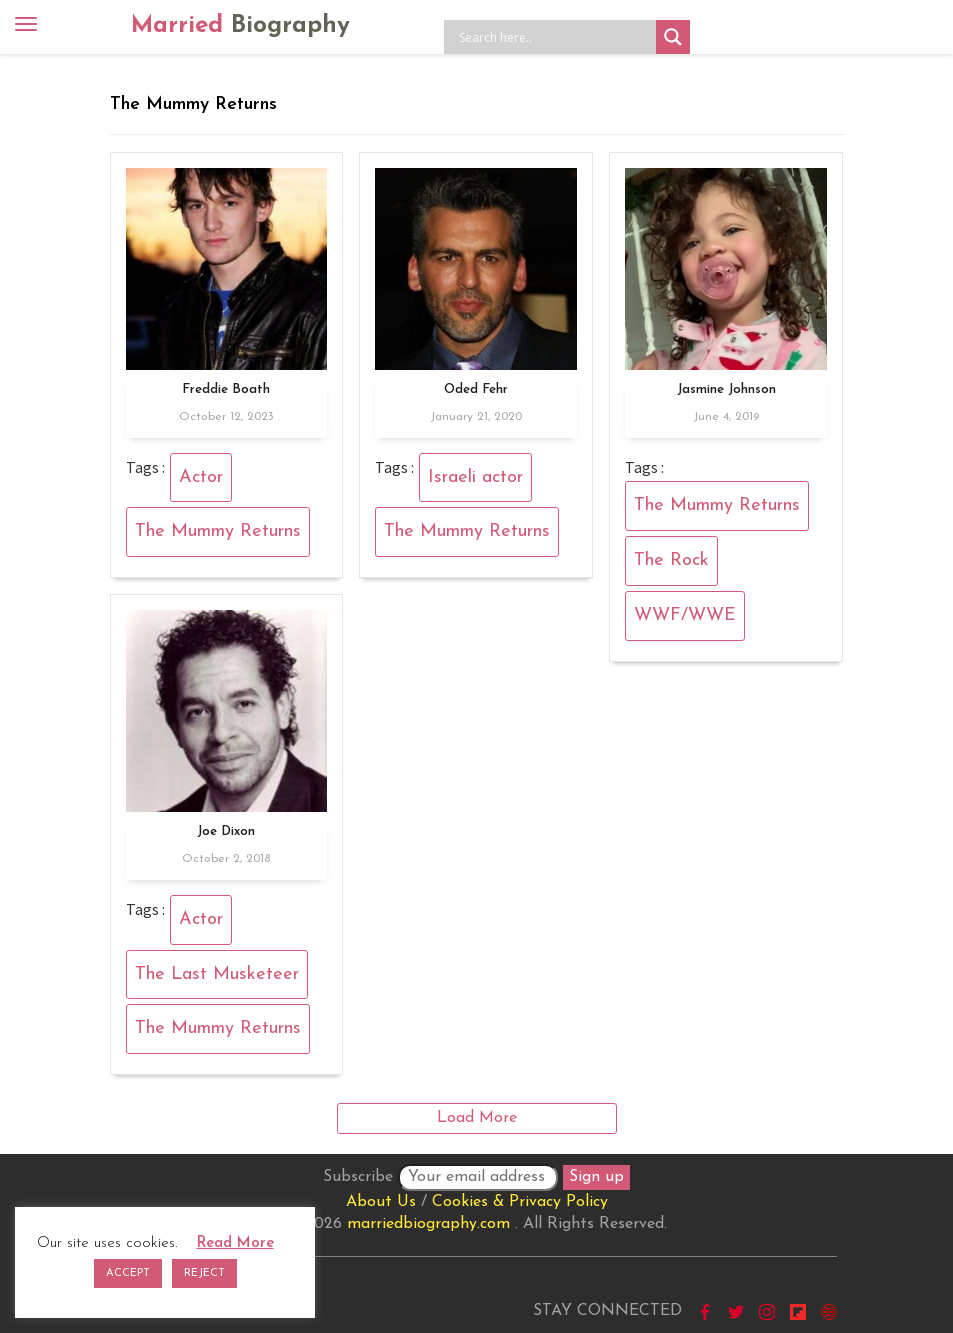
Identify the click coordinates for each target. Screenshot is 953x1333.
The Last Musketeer (217, 974)
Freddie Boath (226, 389)
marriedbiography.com (428, 1224)
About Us (381, 1202)
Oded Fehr (476, 389)
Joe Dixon (226, 831)
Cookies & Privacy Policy (520, 1202)
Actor (201, 477)
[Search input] (555, 37)
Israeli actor (475, 477)
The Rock (671, 560)
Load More (477, 1118)
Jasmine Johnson (726, 389)
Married (240, 26)
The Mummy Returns (218, 531)
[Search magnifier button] (673, 37)
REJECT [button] (204, 1273)
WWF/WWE (685, 615)
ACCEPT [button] (128, 1273)
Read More (235, 1243)
